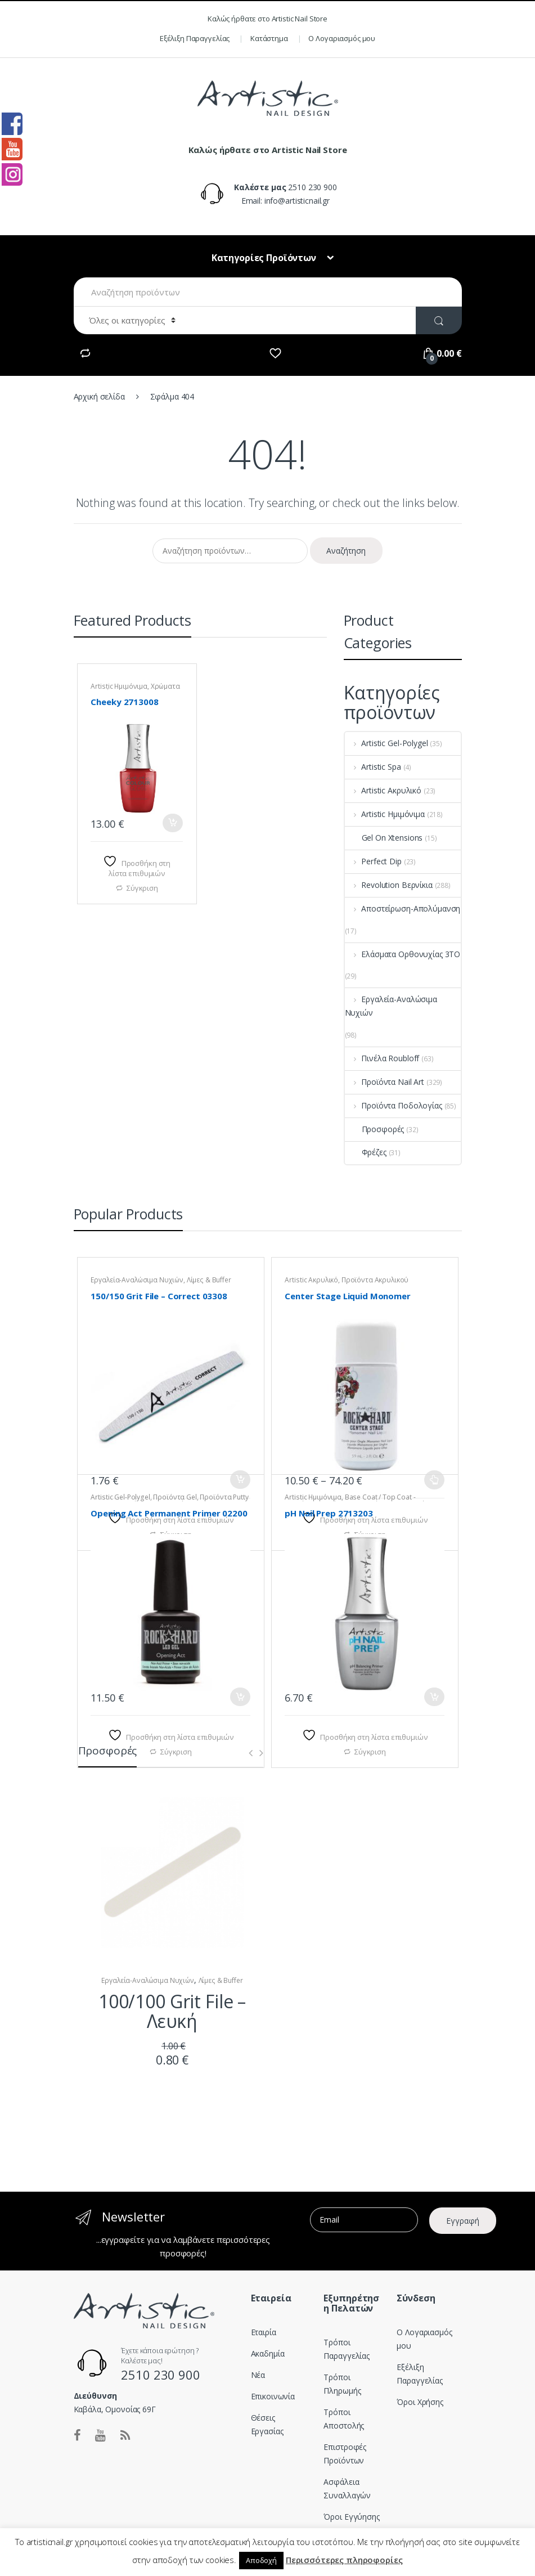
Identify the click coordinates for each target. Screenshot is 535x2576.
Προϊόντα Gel (174, 1497)
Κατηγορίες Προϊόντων (265, 258)
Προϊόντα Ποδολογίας (393, 1105)
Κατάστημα (269, 38)
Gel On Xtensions (384, 837)
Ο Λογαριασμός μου (341, 38)
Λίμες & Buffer (209, 1280)
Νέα (258, 2374)
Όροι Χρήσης (420, 2402)
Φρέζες (365, 1152)
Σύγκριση (142, 888)
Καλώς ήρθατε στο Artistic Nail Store (267, 19)
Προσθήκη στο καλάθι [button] (173, 823)
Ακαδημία (268, 2353)
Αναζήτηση (346, 550)
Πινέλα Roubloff (382, 1058)
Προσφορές (374, 1129)
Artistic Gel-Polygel (386, 743)
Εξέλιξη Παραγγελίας (195, 38)
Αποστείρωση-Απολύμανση (403, 908)
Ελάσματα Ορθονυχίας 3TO (403, 954)
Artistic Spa (373, 766)
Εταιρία (263, 2332)
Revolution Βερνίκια (389, 884)
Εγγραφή (462, 2220)
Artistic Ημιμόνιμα (119, 686)
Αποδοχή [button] (261, 2560)
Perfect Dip (373, 861)
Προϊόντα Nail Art (384, 1081)
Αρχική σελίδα (99, 396)
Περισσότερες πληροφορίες (344, 2559)
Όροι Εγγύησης (351, 2516)
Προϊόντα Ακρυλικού (374, 1280)
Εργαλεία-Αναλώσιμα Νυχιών (391, 1006)
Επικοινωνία (273, 2396)
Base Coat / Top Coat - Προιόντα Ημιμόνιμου (350, 1500)
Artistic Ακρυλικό (383, 790)
